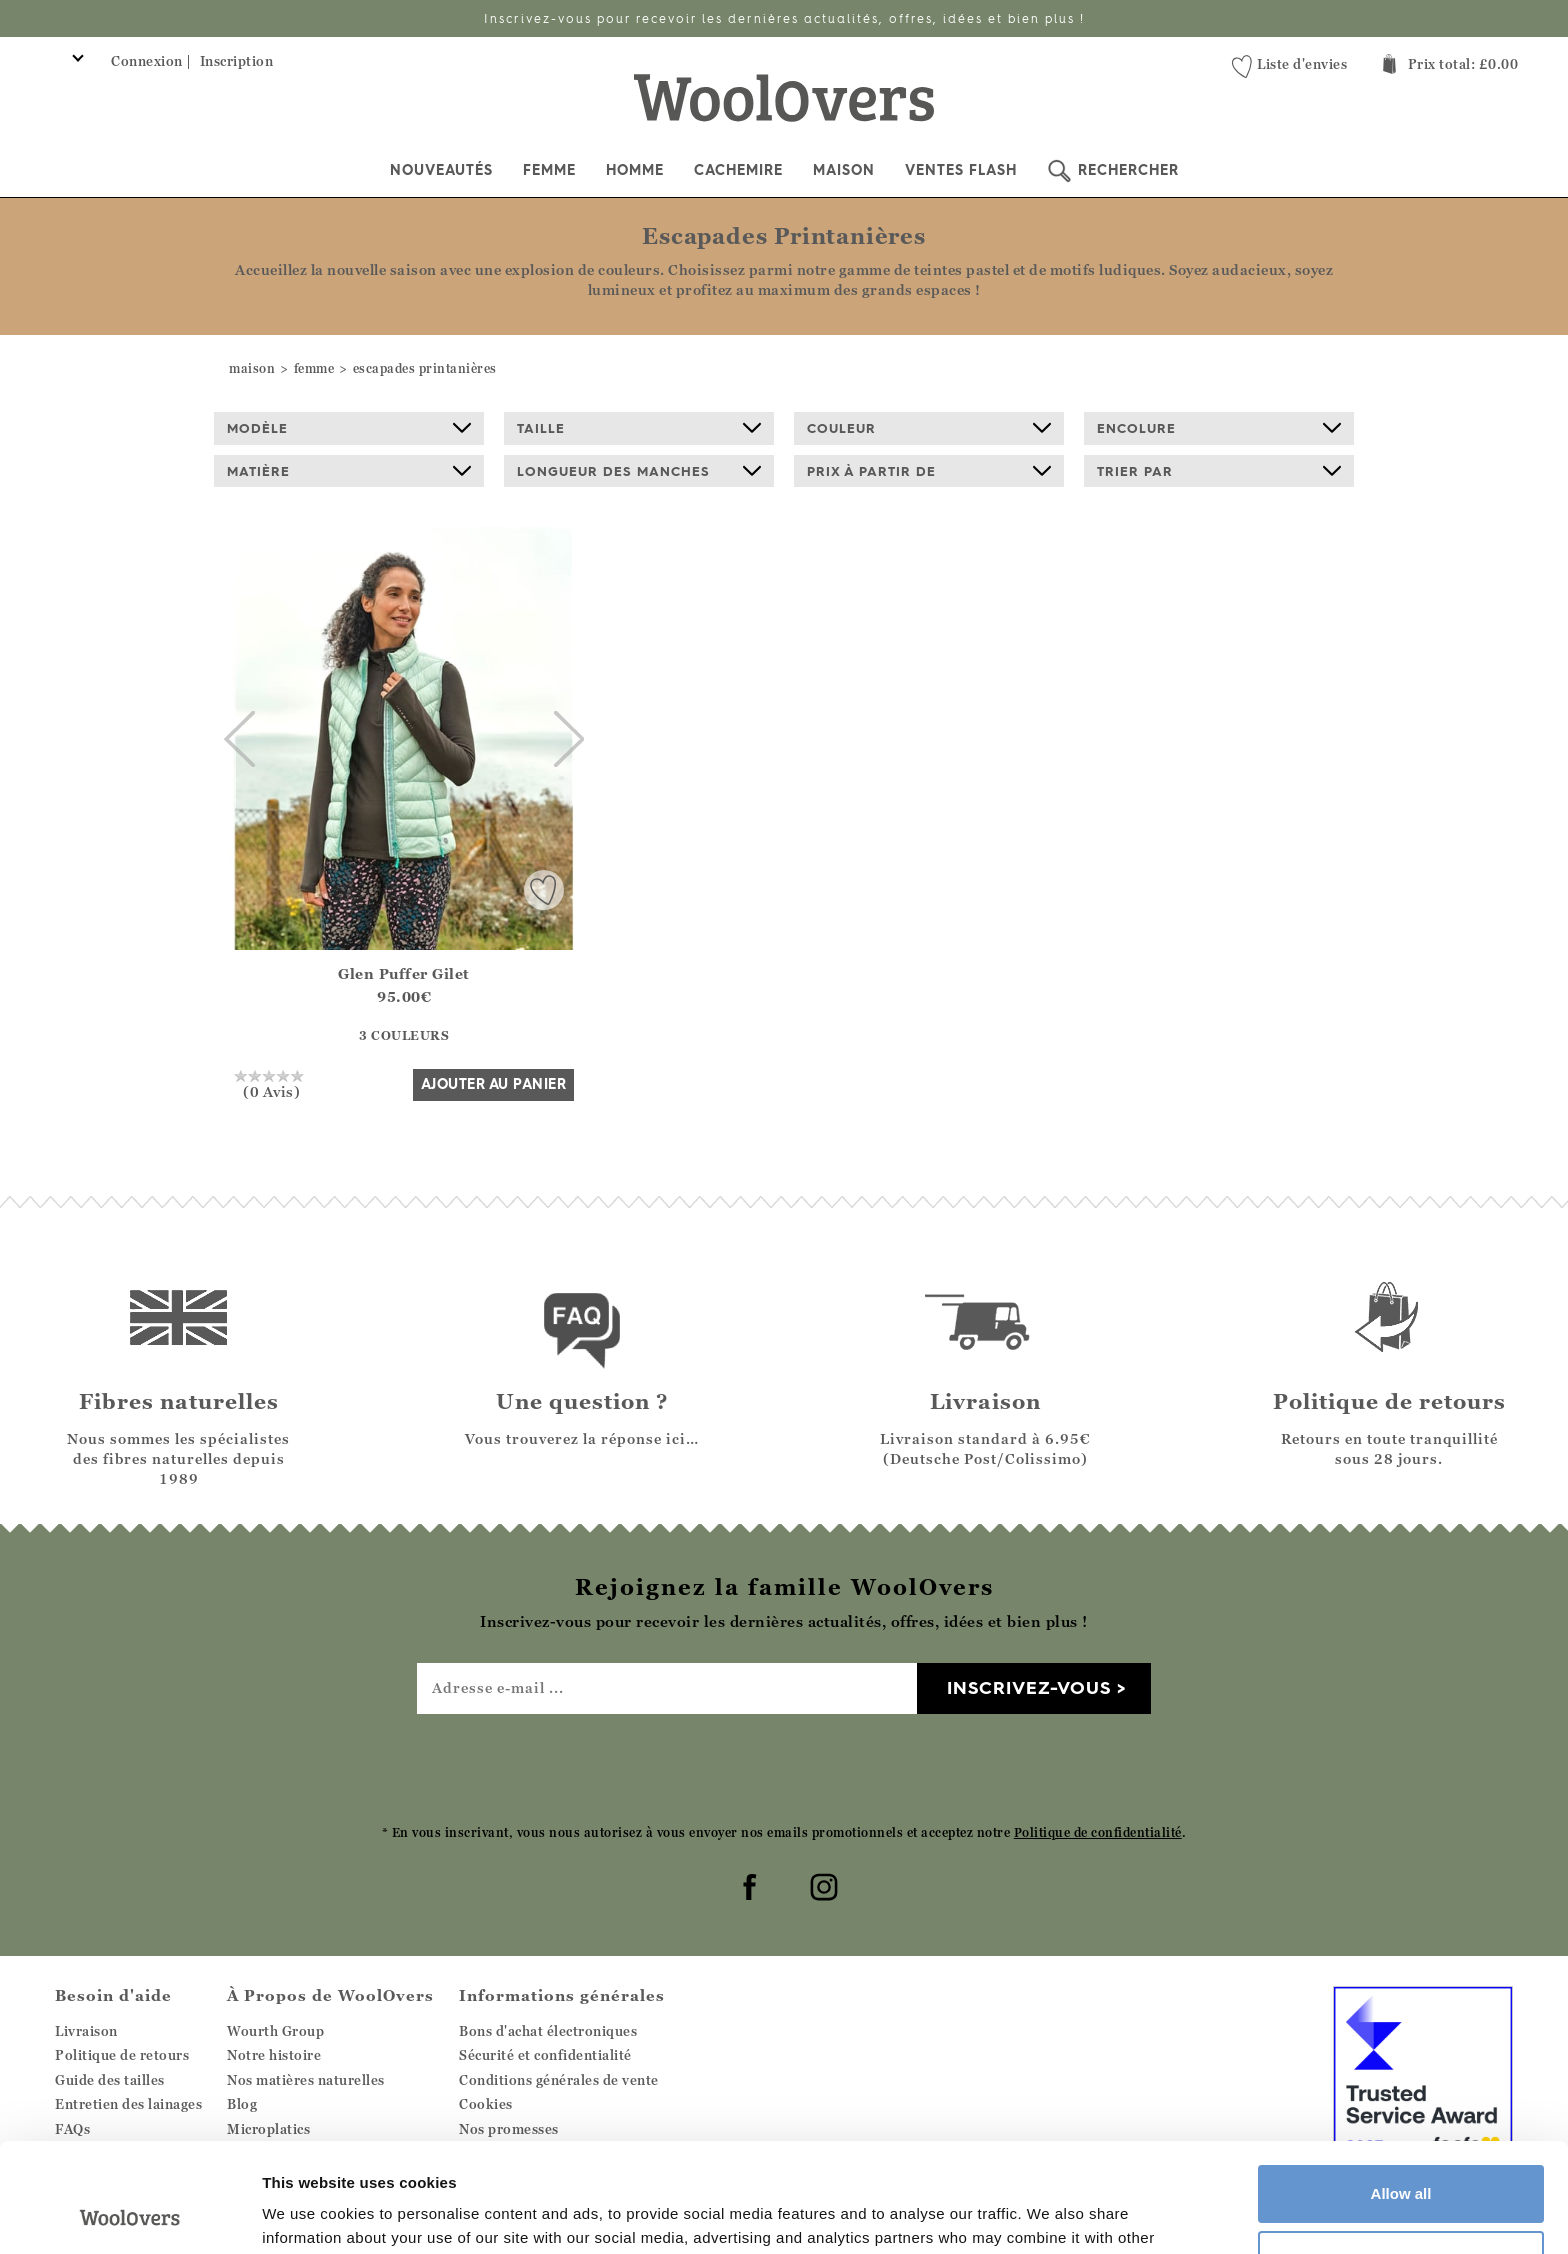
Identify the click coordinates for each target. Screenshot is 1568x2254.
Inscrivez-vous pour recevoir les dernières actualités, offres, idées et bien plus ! (784, 18)
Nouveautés (441, 170)
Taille (639, 428)
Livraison (86, 2031)
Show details (308, 2214)
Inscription (237, 61)
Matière (349, 471)
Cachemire (738, 170)
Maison (844, 170)
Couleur (929, 428)
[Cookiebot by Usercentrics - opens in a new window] (129, 2215)
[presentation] (784, 1768)
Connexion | (151, 61)
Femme (549, 170)
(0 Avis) (271, 1084)
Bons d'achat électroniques (548, 2031)
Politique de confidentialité (1098, 1832)
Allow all (1401, 2091)
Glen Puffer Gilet (404, 973)
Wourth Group (275, 2031)
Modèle (349, 428)
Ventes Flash (961, 170)
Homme (635, 170)
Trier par (1219, 471)
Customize (1402, 2156)
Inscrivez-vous (1029, 1687)
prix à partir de (929, 471)
